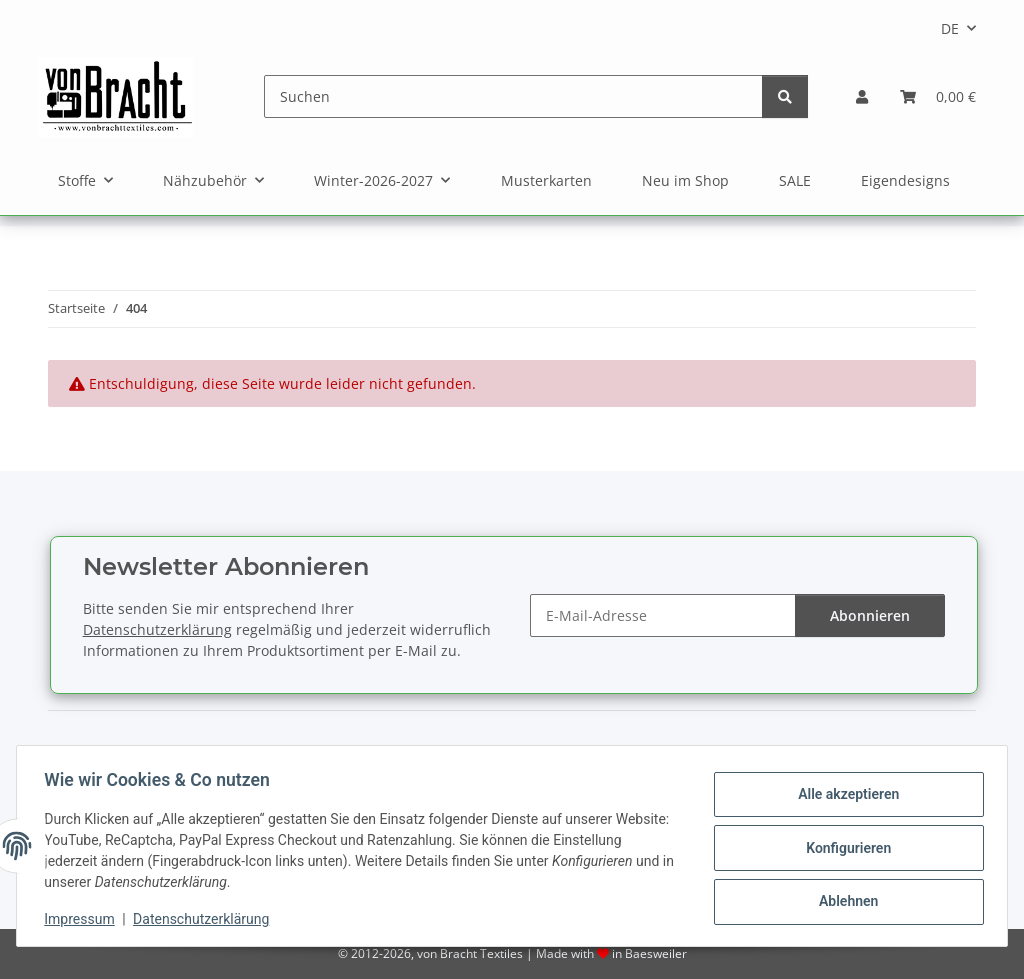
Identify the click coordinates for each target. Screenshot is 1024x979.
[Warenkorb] (938, 96)
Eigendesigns (905, 180)
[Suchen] (513, 96)
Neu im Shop (685, 180)
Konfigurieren (843, 848)
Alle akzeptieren (843, 796)
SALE (795, 180)
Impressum (84, 919)
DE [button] (950, 28)
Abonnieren (870, 615)
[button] (862, 96)
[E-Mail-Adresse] (663, 615)
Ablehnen (843, 900)
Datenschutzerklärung (206, 919)
